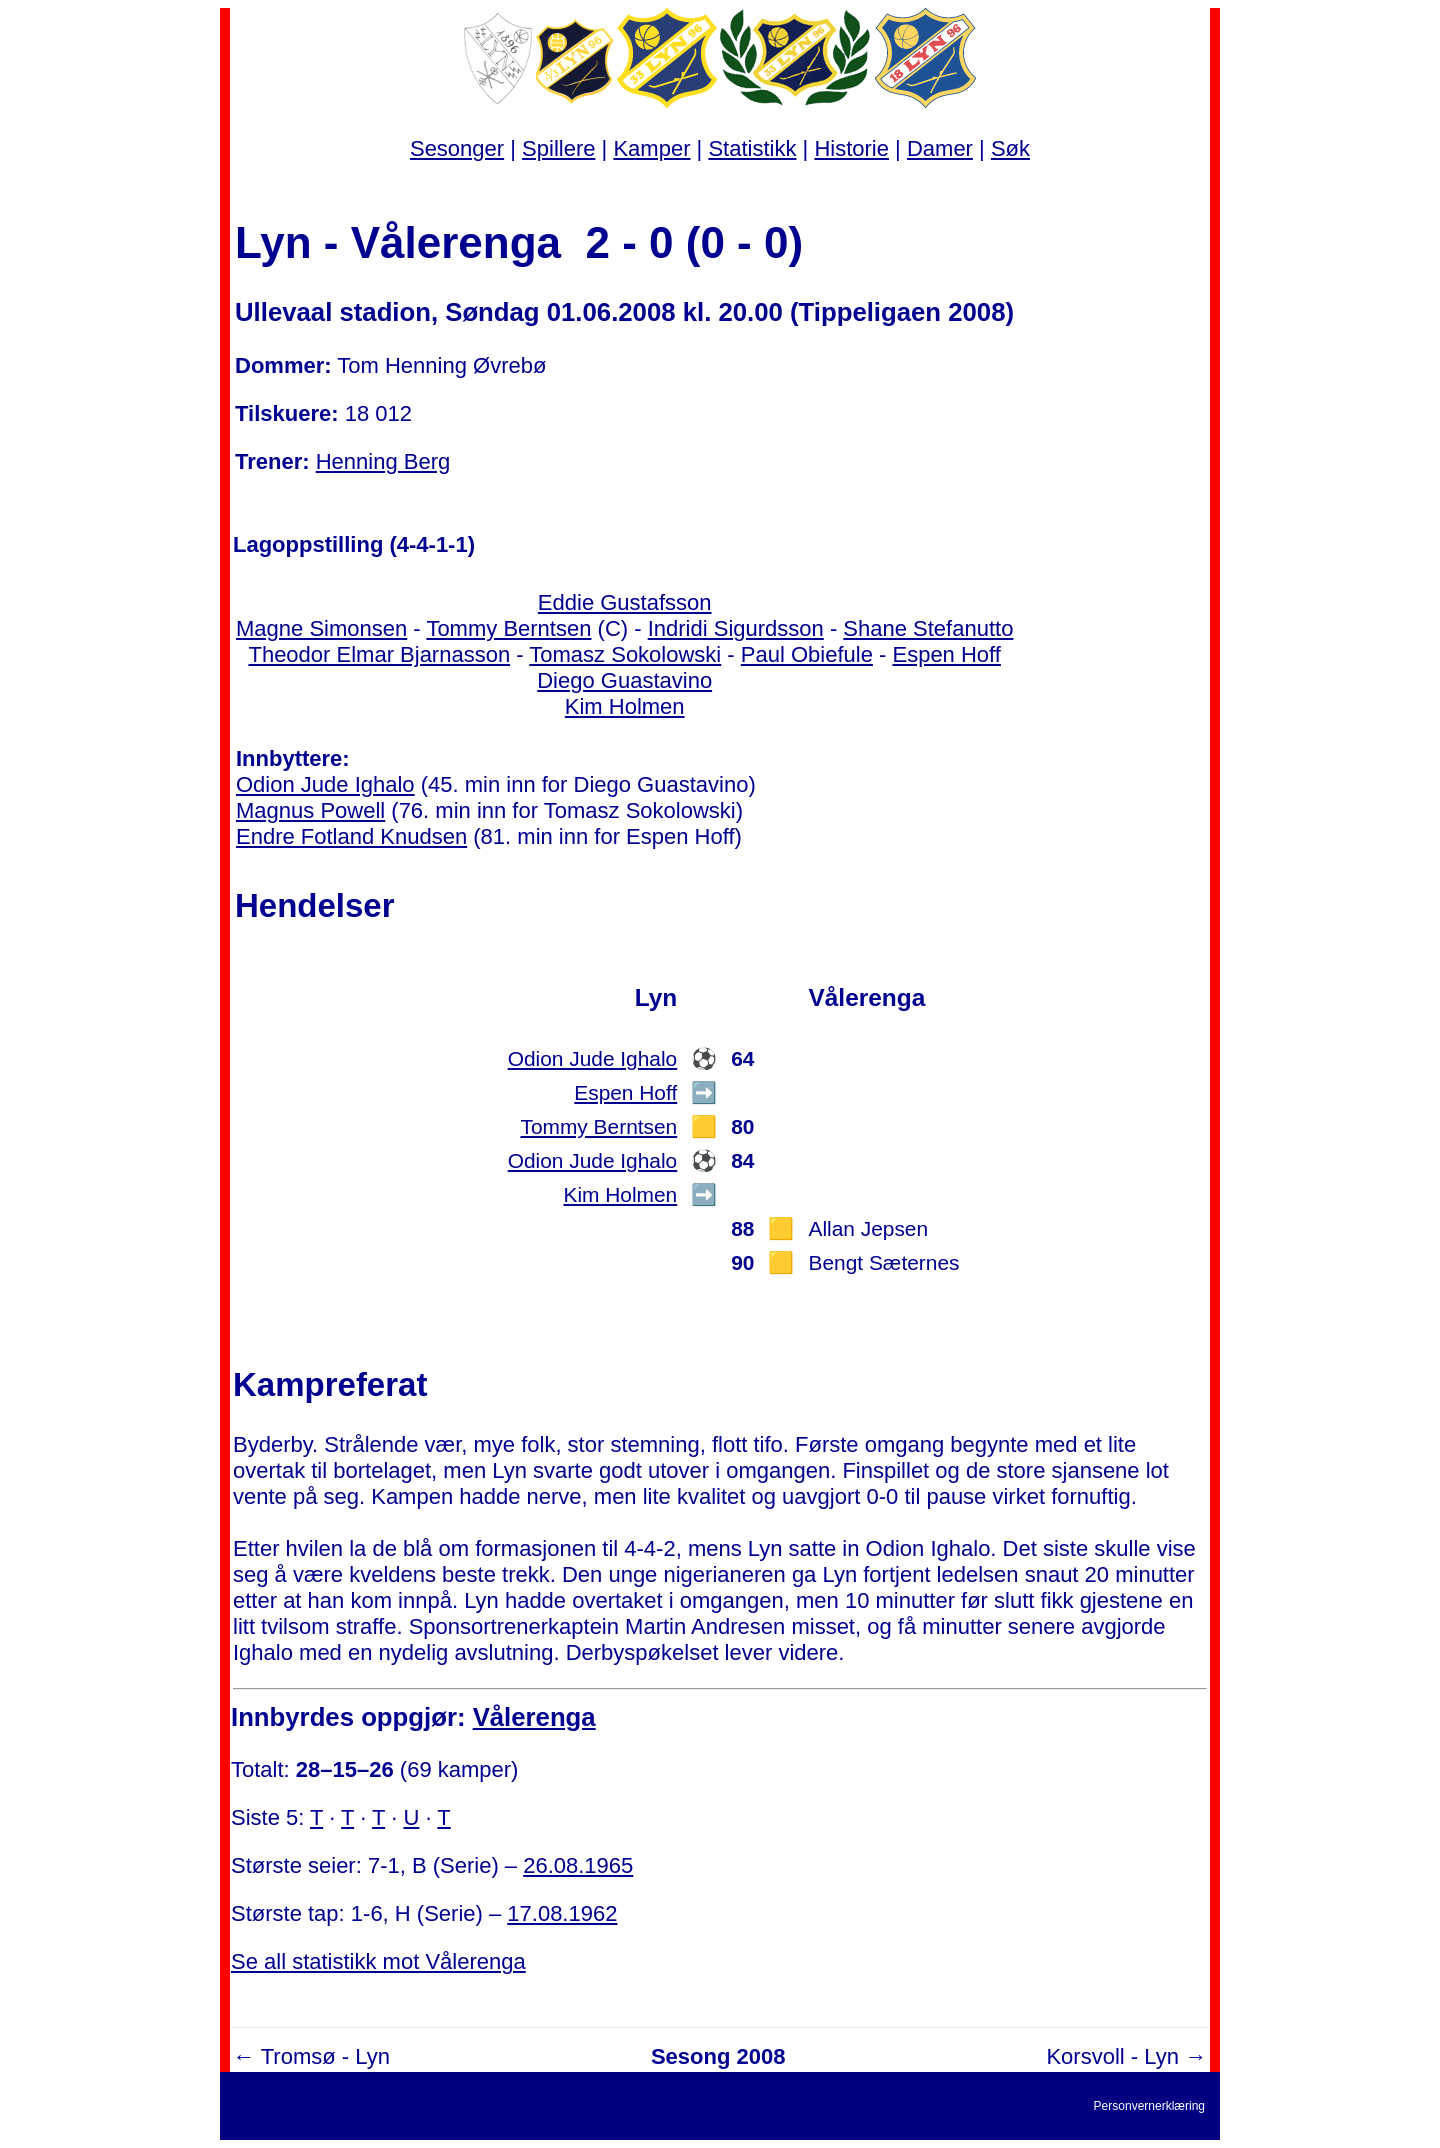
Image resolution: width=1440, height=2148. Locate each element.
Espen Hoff (946, 654)
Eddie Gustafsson (625, 602)
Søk (1010, 148)
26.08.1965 (578, 1865)
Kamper (651, 148)
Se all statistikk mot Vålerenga (378, 1961)
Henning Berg (383, 461)
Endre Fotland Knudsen (351, 836)
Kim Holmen (625, 706)
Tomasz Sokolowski (625, 654)
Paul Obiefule (807, 654)
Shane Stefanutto (928, 628)
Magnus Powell (310, 810)
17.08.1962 (562, 1913)
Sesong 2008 (718, 2056)
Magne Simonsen (321, 628)
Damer (940, 148)
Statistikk (752, 148)
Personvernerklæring (1149, 2106)
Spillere (558, 148)
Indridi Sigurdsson (736, 628)
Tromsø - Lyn (325, 2056)
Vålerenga (534, 1717)
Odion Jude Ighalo (325, 784)
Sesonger (457, 148)
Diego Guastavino (624, 680)
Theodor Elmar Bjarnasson (379, 654)
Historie (851, 148)
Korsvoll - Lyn (1112, 2056)
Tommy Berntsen (508, 628)
